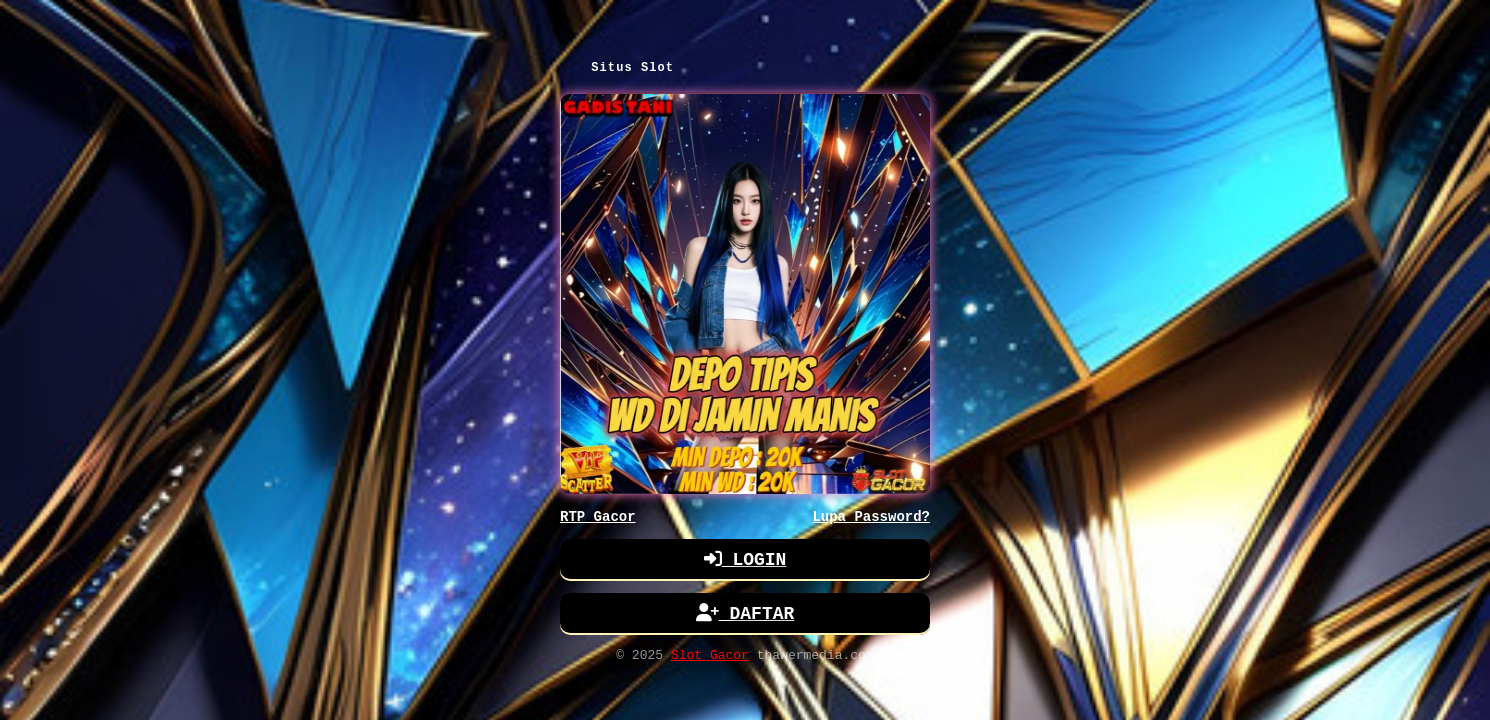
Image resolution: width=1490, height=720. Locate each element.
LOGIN (745, 563)
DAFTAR (745, 617)
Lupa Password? (871, 518)
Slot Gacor (710, 660)
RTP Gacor (598, 518)
